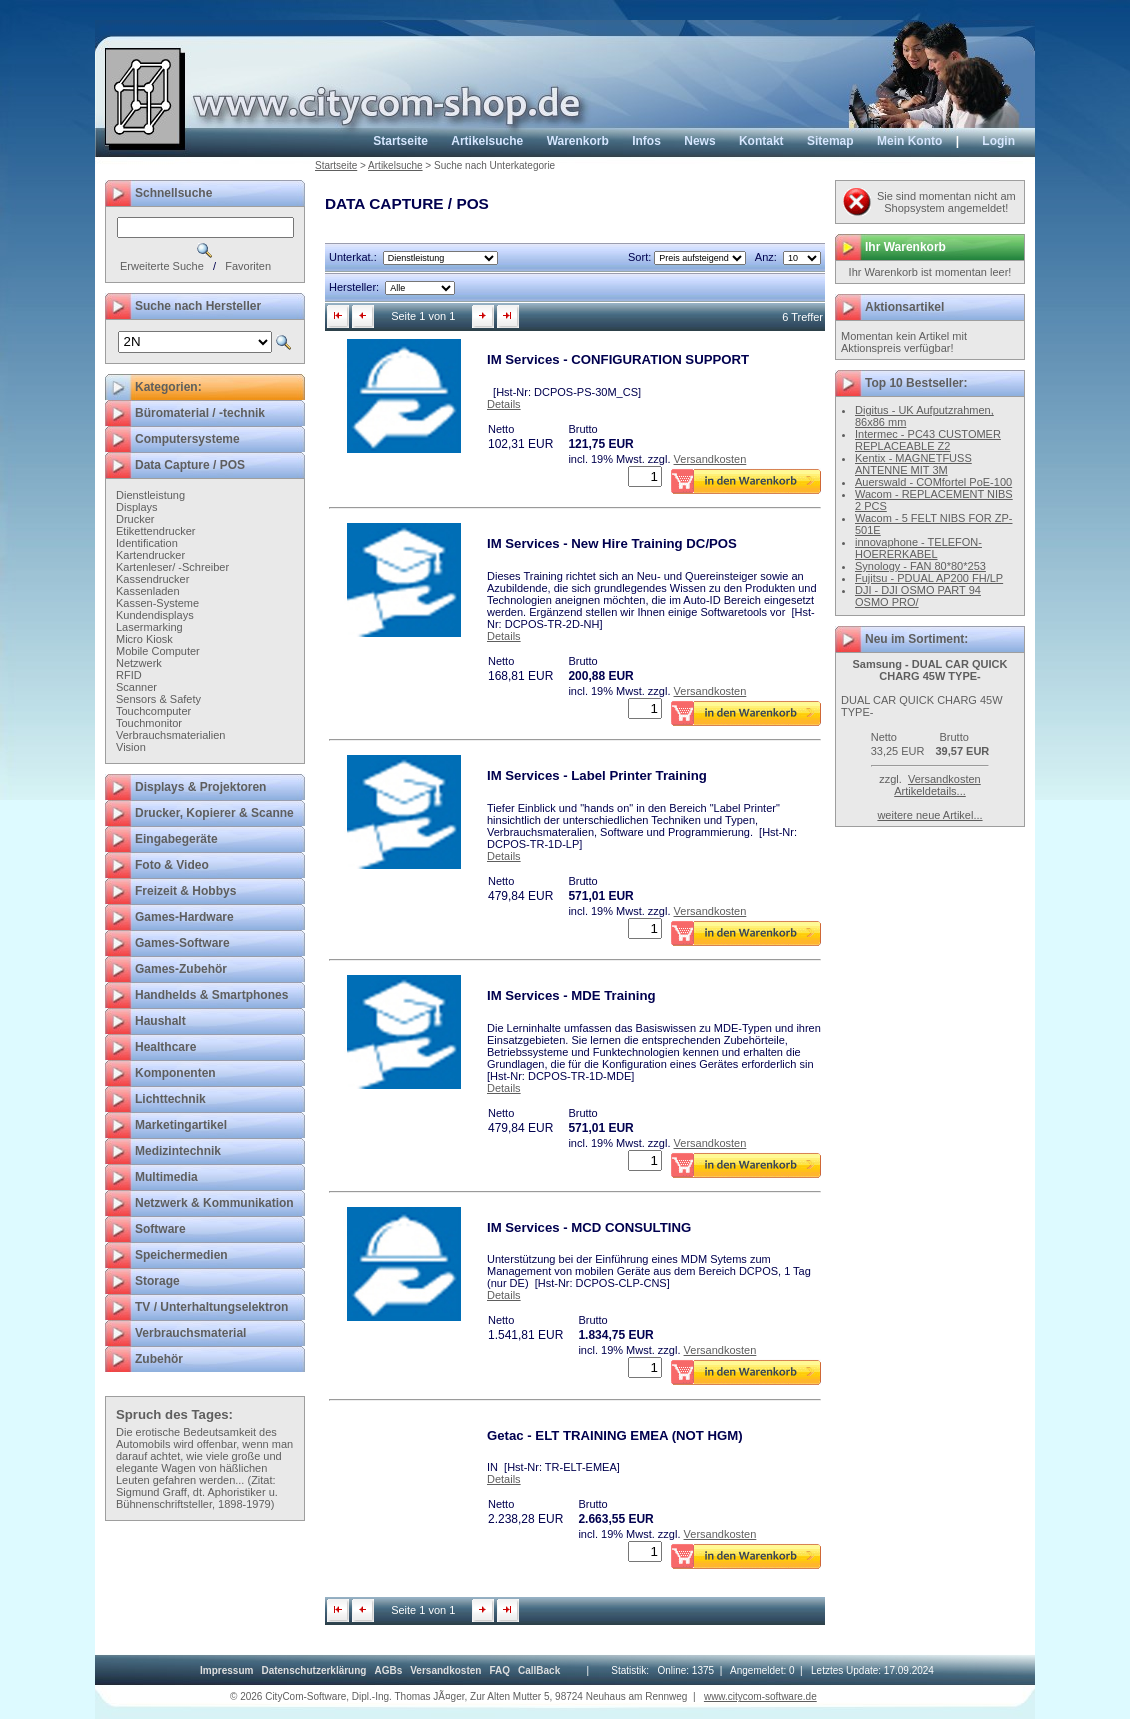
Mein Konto (909, 141)
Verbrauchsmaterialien (170, 735)
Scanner (136, 687)
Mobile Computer (158, 651)
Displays (137, 507)
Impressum (226, 1670)
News (699, 141)
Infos (646, 141)
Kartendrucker (150, 555)
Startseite (400, 141)
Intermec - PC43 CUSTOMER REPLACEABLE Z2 (928, 440)
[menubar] (380, 1670)
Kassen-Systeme (157, 603)
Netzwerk (139, 663)
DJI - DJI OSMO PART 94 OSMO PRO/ (918, 596)
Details (504, 404)
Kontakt (761, 141)
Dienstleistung (150, 495)
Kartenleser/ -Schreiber (172, 567)
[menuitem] (226, 1670)
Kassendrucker (152, 579)
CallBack (539, 1670)
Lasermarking (149, 627)
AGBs (388, 1670)
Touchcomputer (153, 711)
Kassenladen (148, 591)
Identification (147, 543)
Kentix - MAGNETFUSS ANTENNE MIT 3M (913, 464)
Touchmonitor (149, 723)
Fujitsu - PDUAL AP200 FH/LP (929, 578)
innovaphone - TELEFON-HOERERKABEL (918, 548)
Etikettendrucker (155, 531)
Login (998, 141)
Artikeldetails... (930, 791)
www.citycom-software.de (760, 1696)
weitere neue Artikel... (929, 815)
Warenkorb (578, 141)
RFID (129, 675)
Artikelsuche (487, 141)
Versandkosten (710, 459)
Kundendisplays (155, 615)
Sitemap (830, 141)
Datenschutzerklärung (313, 1670)
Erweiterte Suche (162, 266)
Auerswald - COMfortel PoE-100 (933, 482)
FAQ (499, 1670)
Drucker (135, 519)
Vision (131, 747)
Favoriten (248, 266)
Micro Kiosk (144, 639)
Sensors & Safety (158, 699)
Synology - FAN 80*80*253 (920, 566)
